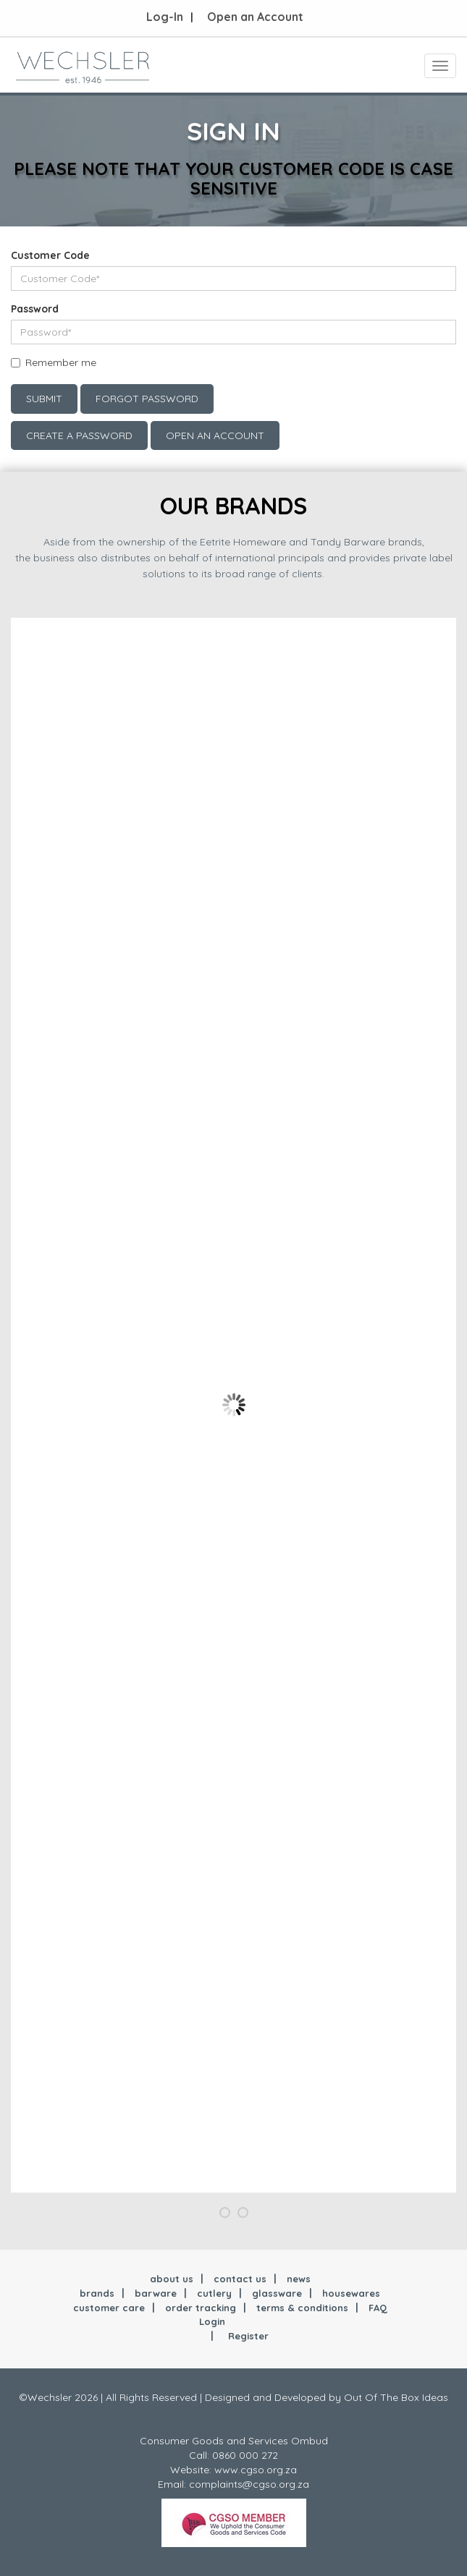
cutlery (214, 2293)
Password (35, 308)
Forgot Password (147, 398)
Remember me (60, 362)
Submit (44, 398)
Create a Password (79, 435)
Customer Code (50, 255)
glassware (277, 2293)
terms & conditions (302, 2307)
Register (248, 2336)
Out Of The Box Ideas (396, 2397)
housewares (351, 2293)
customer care (109, 2307)
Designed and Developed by (274, 2397)
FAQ (378, 2307)
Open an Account (255, 16)
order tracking (200, 2307)
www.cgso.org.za (255, 2469)
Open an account (215, 435)
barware (156, 2293)
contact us (240, 2278)
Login (212, 2321)
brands (97, 2293)
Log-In (164, 16)
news (299, 2278)
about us (171, 2278)
